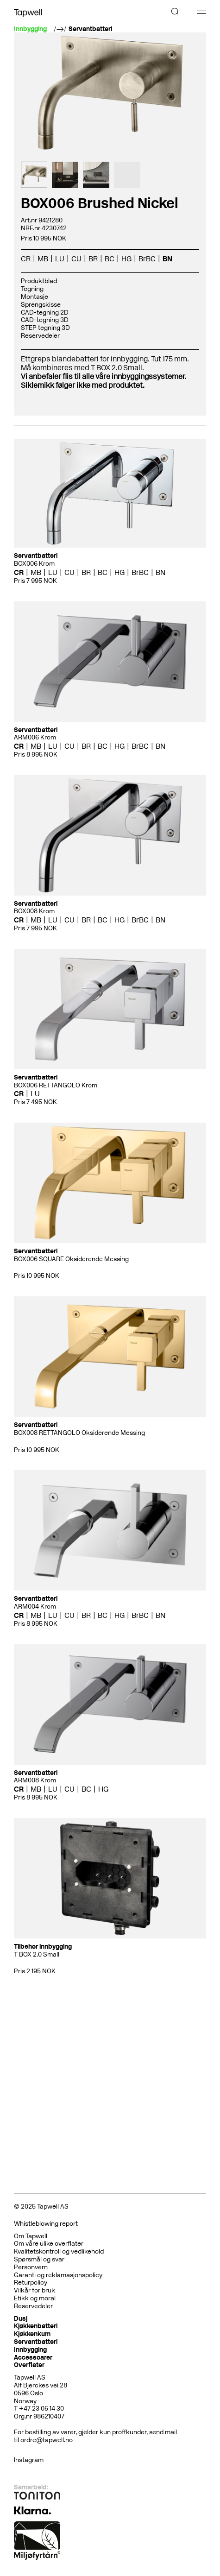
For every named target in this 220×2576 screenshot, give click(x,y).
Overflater (29, 2365)
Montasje (34, 297)
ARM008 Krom (35, 1780)
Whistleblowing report (46, 2224)
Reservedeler (40, 336)
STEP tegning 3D (45, 328)
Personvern (31, 2267)
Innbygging (30, 2350)
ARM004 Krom (35, 1606)
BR (93, 258)
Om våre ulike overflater (48, 2244)
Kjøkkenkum (32, 2334)
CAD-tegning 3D (45, 320)
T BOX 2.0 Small (36, 1954)
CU (76, 258)
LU (59, 258)
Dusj (20, 2319)
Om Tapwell (30, 2236)
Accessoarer (33, 2357)
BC (109, 258)
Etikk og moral (35, 2298)
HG (126, 258)
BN (167, 258)
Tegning (32, 289)
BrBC (147, 258)
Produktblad (39, 281)
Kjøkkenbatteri (35, 2326)
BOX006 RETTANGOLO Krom (55, 1085)
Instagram (29, 2460)
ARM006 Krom (35, 737)
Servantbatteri (90, 29)
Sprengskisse (41, 305)
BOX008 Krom (34, 911)
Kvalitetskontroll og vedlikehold (59, 2251)
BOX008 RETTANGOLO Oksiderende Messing (79, 1433)
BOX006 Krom (34, 564)
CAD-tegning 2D (45, 312)
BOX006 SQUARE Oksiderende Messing (71, 1259)
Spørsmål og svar (39, 2259)
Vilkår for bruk (34, 2290)
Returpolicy (30, 2282)
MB (43, 258)
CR (26, 258)
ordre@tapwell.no (46, 2440)
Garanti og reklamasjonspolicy (58, 2275)
